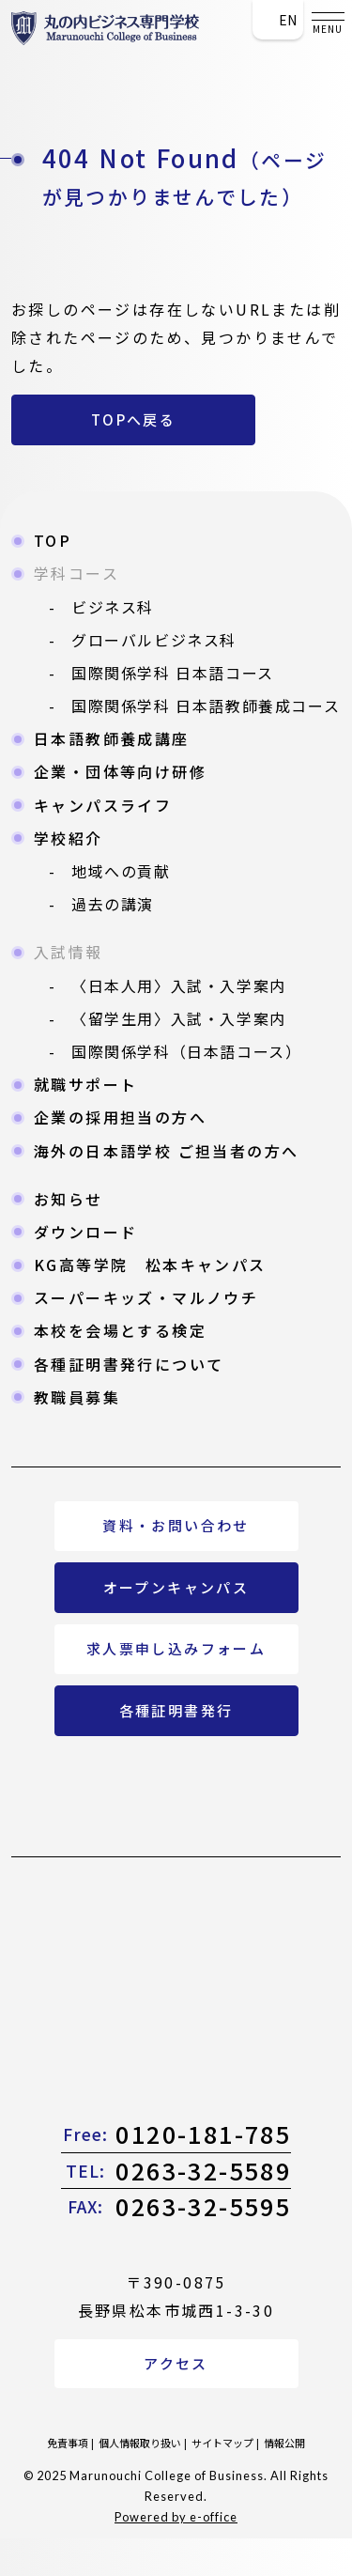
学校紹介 (68, 838)
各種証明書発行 (176, 1710)
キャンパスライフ (103, 805)
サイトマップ (222, 2442)
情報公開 (284, 2442)
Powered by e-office (176, 2516)
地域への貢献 (121, 871)
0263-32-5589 (176, 2170)
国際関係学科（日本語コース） (186, 1051)
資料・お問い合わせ (176, 1525)
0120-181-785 (176, 2134)
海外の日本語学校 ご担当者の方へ (166, 1151)
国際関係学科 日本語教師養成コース (205, 705)
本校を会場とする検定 (120, 1330)
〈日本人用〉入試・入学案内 (178, 985)
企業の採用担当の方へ (120, 1117)
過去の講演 (112, 903)
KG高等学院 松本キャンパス (150, 1264)
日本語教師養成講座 (112, 738)
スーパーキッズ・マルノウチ (146, 1297)
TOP (52, 540)
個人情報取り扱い (140, 2442)
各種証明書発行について (128, 1364)
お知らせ (68, 1198)
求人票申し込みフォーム (176, 1648)
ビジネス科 (112, 607)
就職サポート (85, 1084)
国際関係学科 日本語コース (172, 672)
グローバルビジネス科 (154, 639)
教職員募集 (77, 1397)
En (278, 19)
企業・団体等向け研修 (120, 771)
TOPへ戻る (133, 419)
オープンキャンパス (176, 1587)
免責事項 (67, 2442)
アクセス (176, 2363)
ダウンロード (85, 1231)
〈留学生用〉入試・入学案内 (178, 1018)
